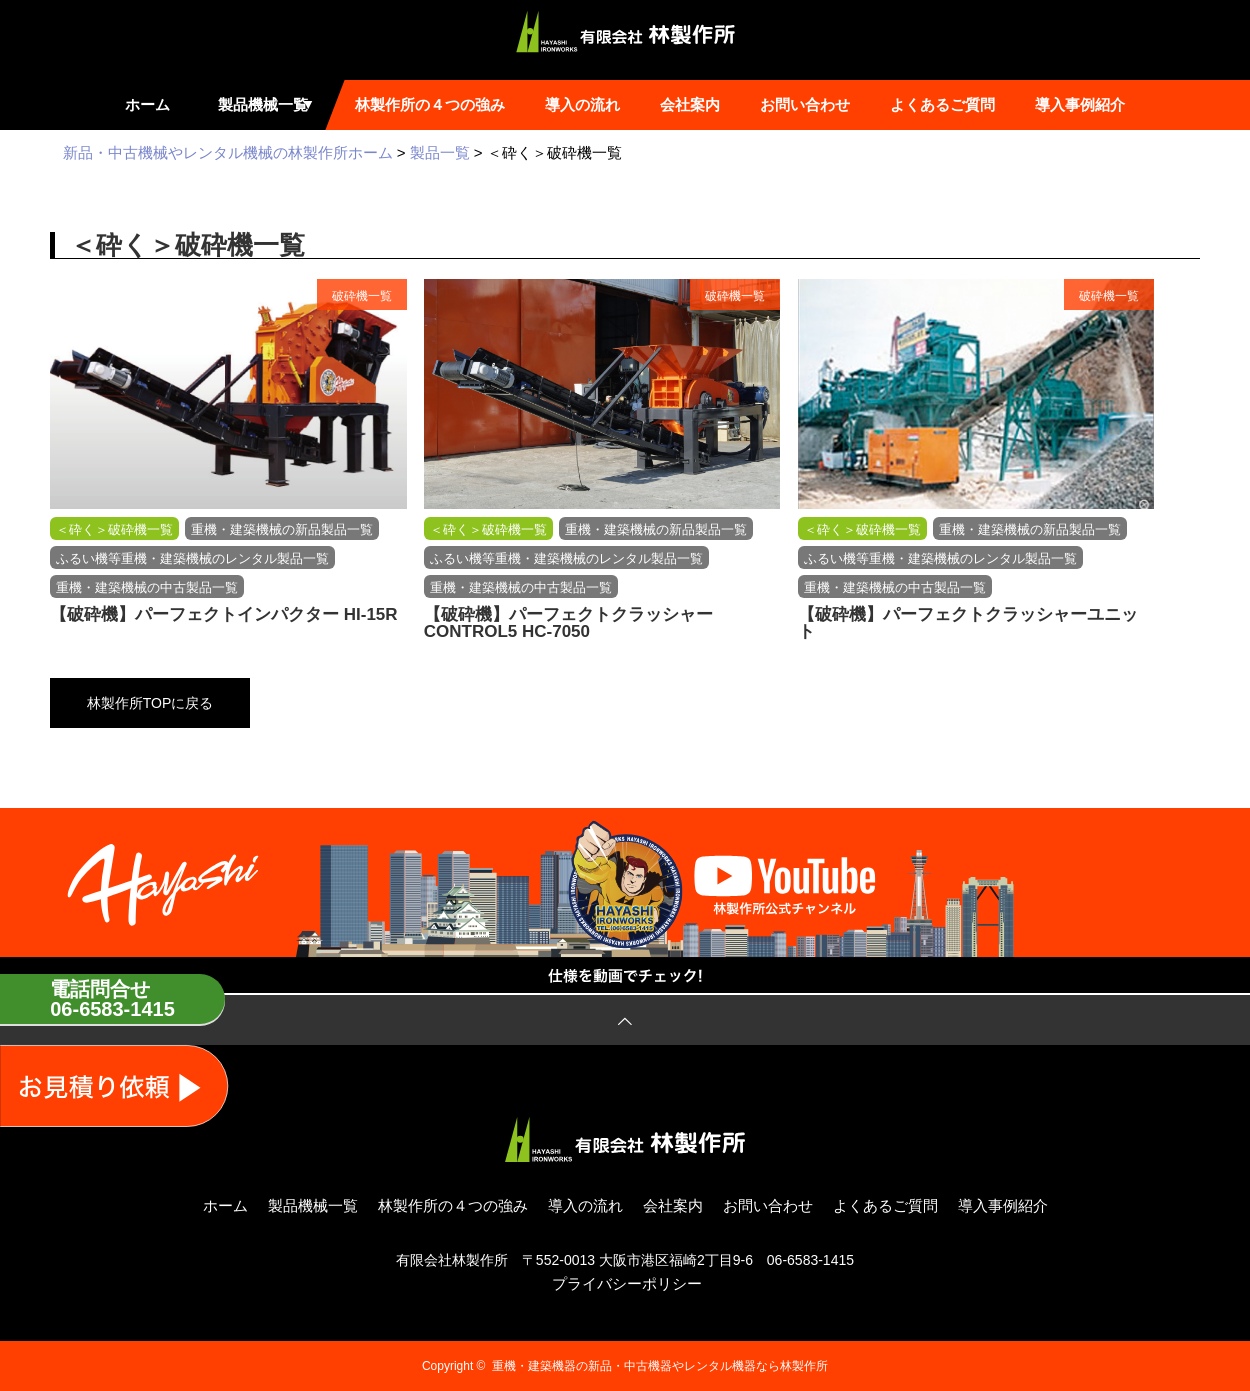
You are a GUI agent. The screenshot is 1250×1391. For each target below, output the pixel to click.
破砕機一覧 (362, 296)
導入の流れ (582, 104)
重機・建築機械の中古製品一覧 (147, 587)
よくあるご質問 (942, 104)
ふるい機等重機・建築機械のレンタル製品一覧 (192, 558)
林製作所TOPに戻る (150, 703)
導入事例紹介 (1080, 104)
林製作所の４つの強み (430, 104)
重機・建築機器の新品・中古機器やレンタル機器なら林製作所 (660, 1366)
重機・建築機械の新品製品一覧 (282, 529)
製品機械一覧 (270, 104)
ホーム (147, 104)
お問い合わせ (805, 104)
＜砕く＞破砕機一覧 (114, 529)
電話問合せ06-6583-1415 (112, 999)
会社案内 (690, 104)
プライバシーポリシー (627, 1283)
